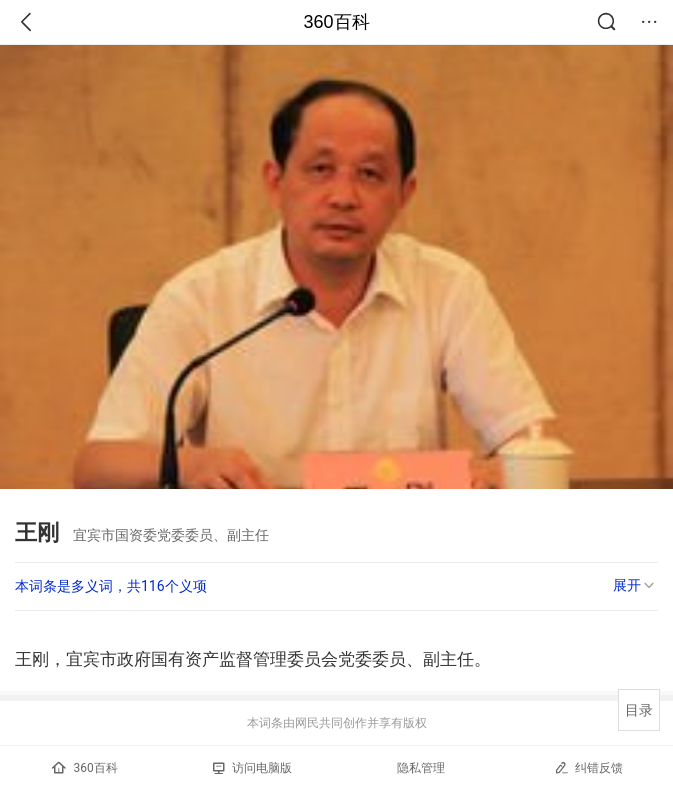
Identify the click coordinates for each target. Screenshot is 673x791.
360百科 (336, 22)
